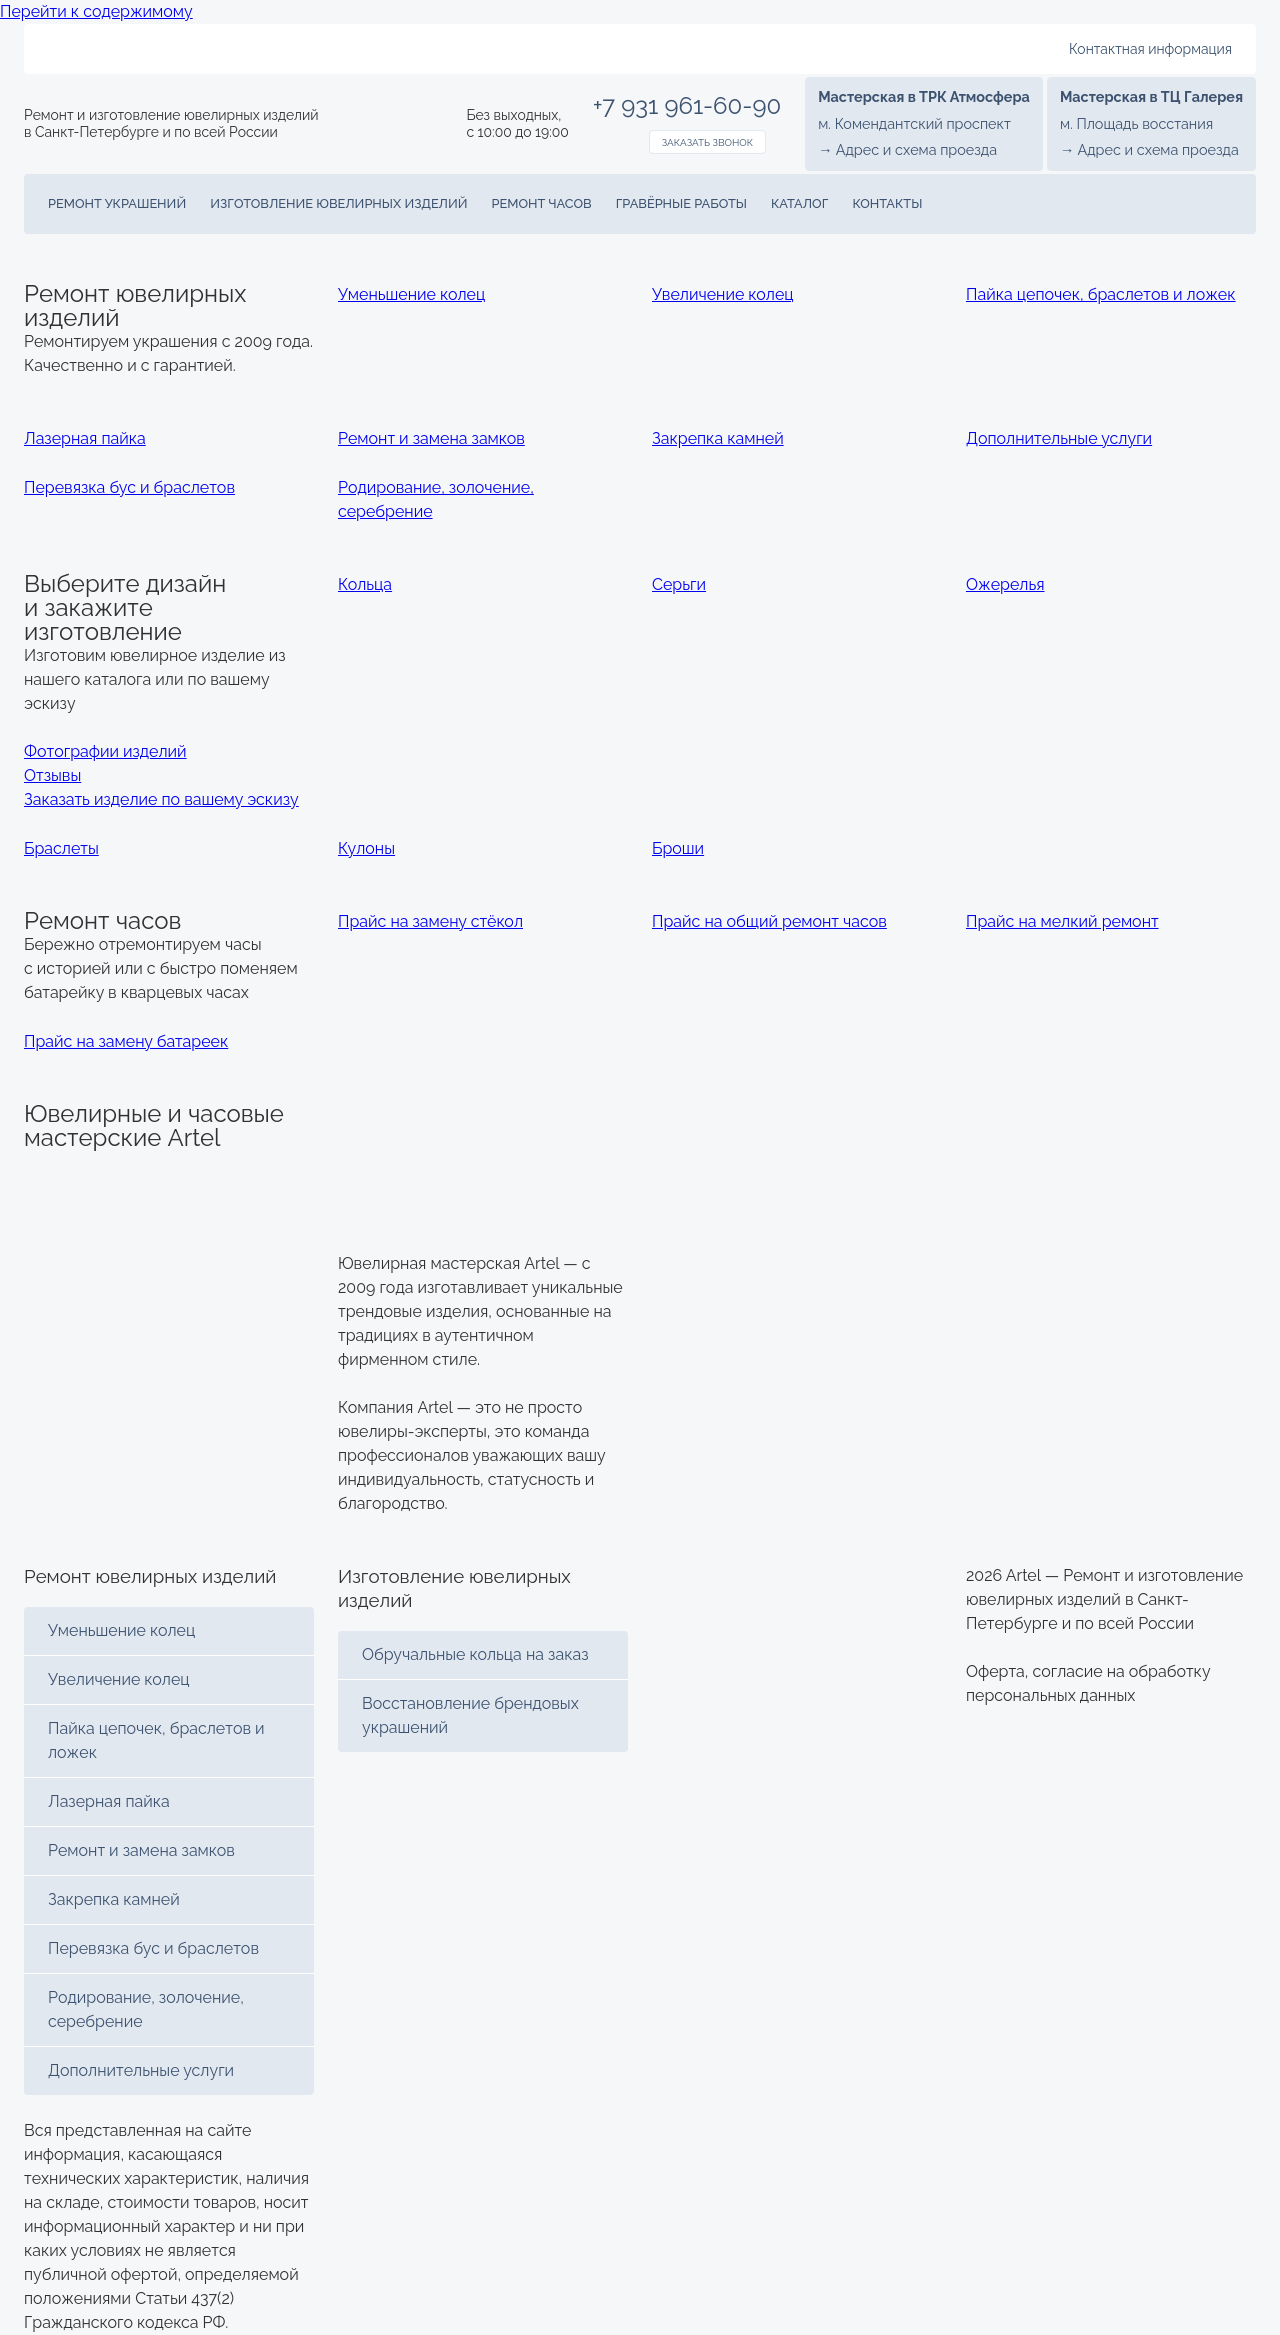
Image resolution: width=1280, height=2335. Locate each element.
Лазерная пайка (109, 1801)
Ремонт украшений (117, 203)
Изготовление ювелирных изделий (338, 203)
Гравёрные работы (681, 203)
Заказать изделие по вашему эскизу (161, 799)
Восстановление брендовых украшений (470, 1715)
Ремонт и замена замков (141, 1850)
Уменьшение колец (121, 1630)
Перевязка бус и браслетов (153, 1948)
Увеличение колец (119, 1679)
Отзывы (52, 775)
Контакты (887, 203)
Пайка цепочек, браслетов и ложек (156, 1740)
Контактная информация (1150, 49)
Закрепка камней (114, 1899)
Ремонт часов (542, 203)
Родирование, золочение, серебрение (146, 2009)
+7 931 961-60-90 (687, 106)
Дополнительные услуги (141, 2070)
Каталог (799, 203)
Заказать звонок (707, 142)
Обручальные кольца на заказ (475, 1654)
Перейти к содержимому (96, 11)
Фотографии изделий (105, 751)
